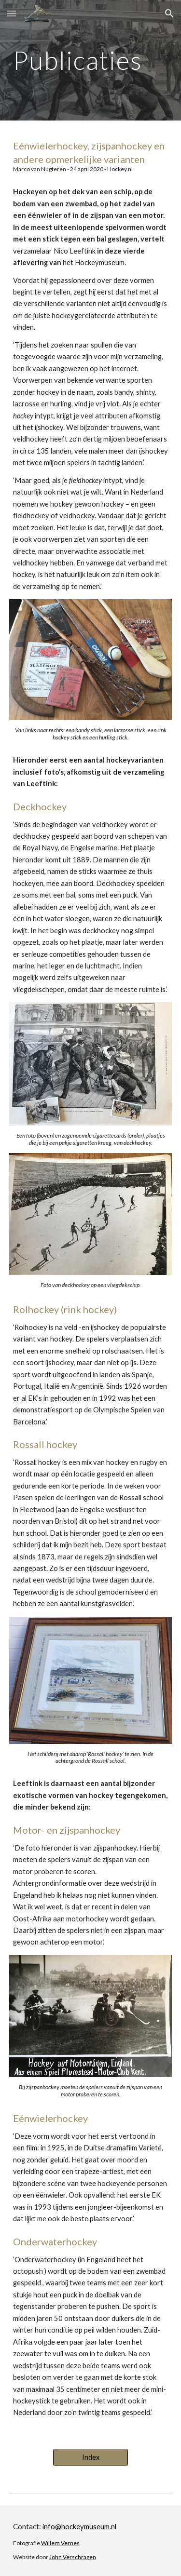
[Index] (90, 2457)
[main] (90, 60)
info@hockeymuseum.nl (79, 2526)
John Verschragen (72, 2557)
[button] (11, 13)
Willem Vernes (60, 2543)
